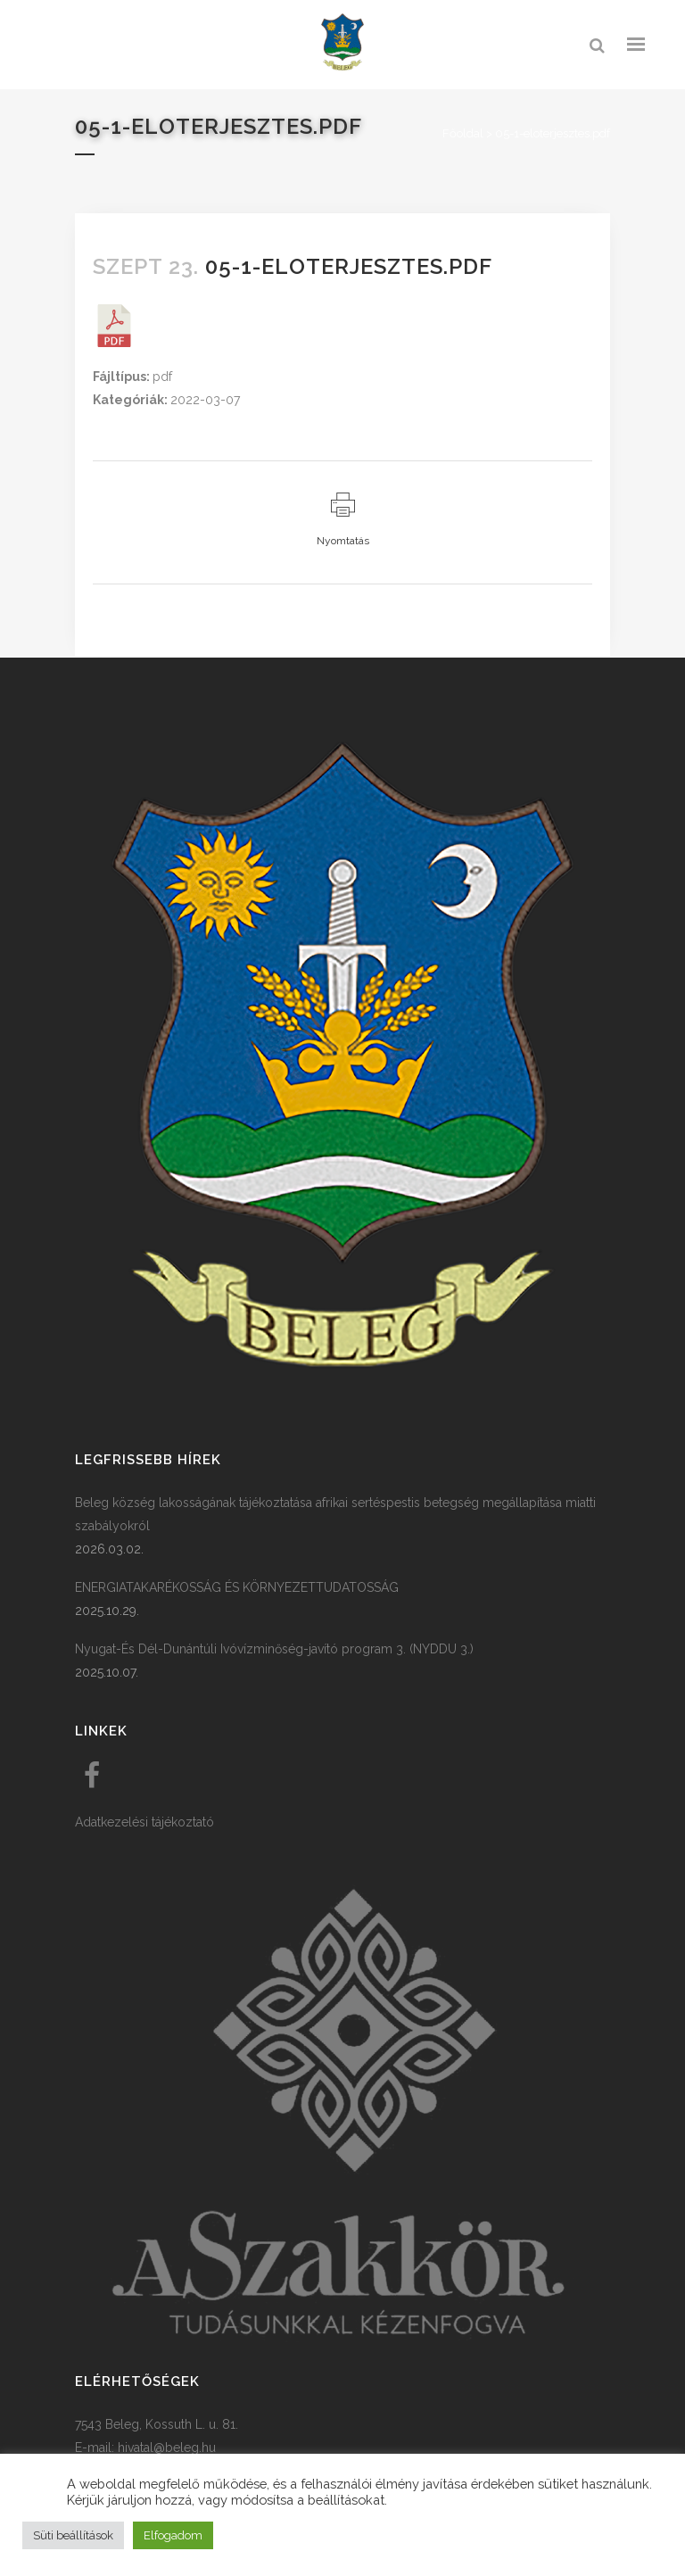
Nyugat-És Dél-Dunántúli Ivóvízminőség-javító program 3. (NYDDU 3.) (274, 1649)
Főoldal (462, 133)
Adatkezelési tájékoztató (144, 1822)
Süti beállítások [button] (73, 2535)
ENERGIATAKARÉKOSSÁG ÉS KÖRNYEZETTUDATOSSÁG (237, 1587)
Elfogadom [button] (173, 2535)
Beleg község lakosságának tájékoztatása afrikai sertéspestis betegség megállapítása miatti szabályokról (335, 1514)
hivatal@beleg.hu (167, 2447)
